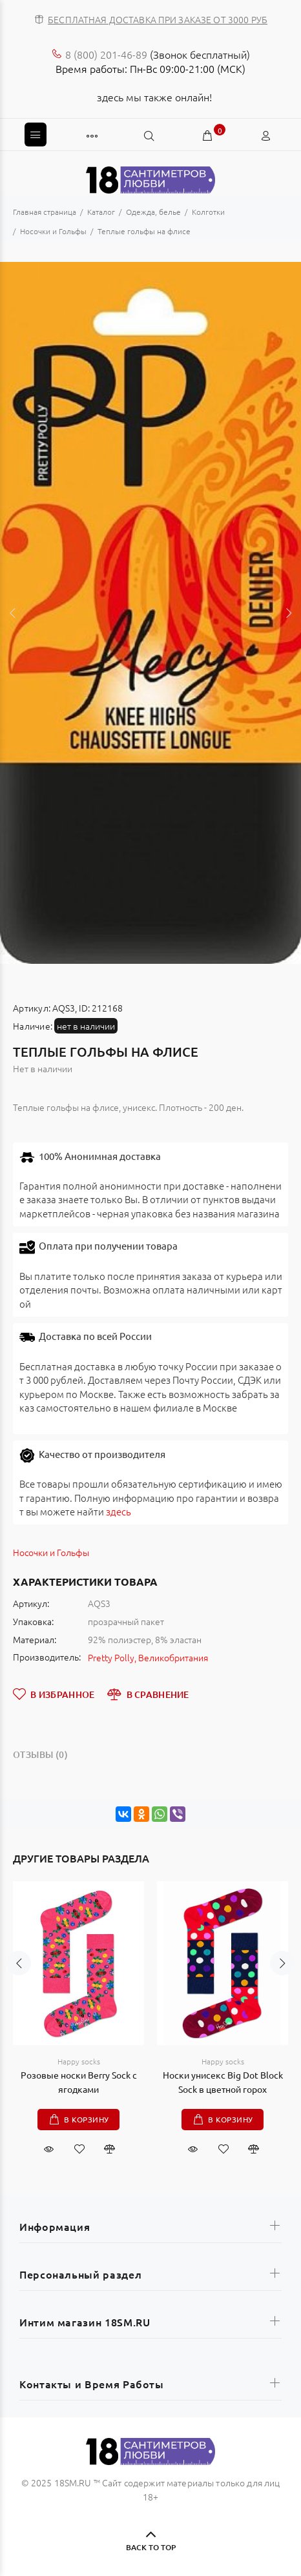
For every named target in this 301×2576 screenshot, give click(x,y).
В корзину (86, 2119)
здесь (118, 1511)
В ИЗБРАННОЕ (53, 1694)
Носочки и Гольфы (51, 1552)
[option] (150, 613)
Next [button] (288, 613)
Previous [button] (12, 613)
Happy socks (78, 2061)
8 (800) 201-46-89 (106, 54)
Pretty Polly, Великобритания (148, 1657)
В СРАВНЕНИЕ (148, 1694)
